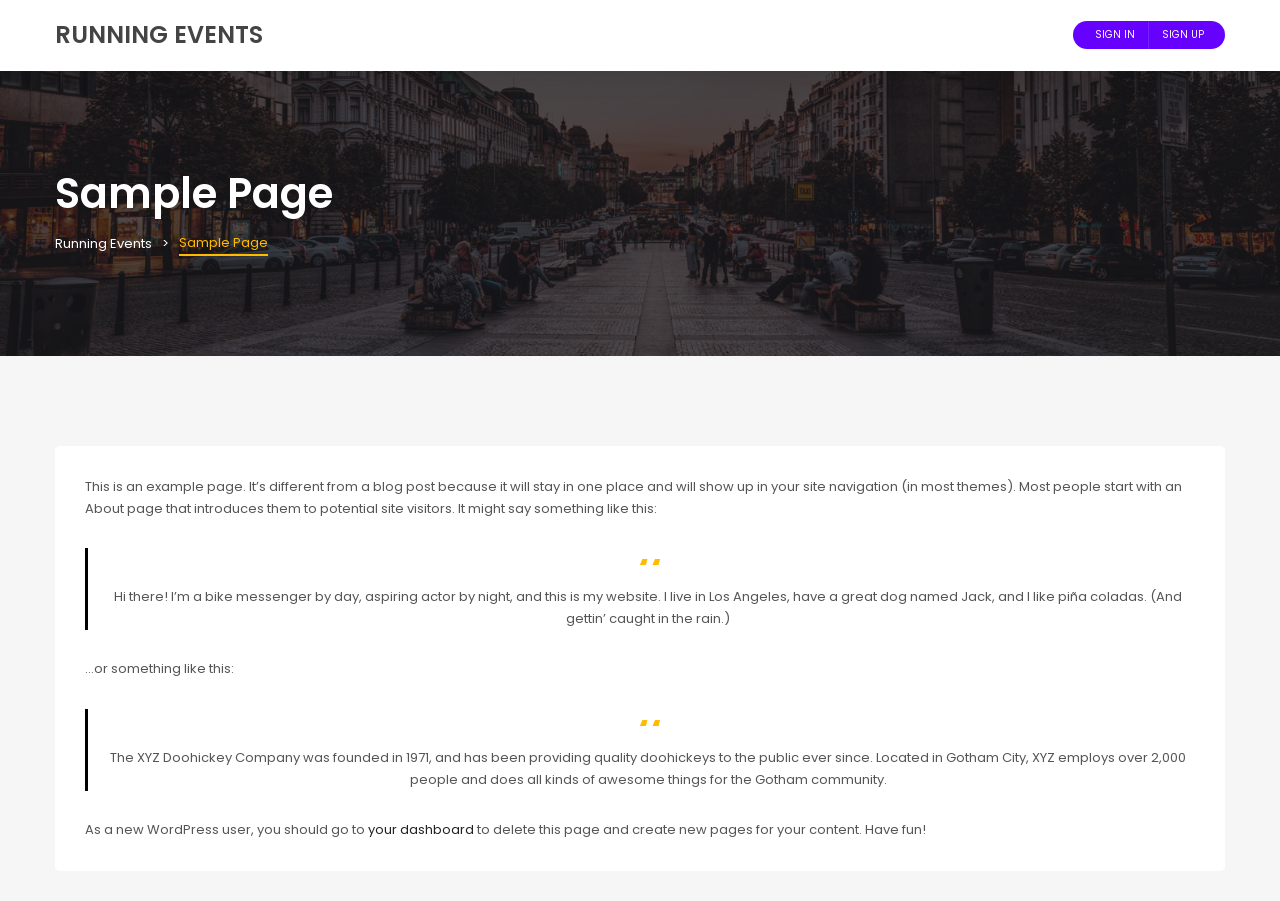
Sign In (1115, 34)
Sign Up (1183, 34)
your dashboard (421, 829)
